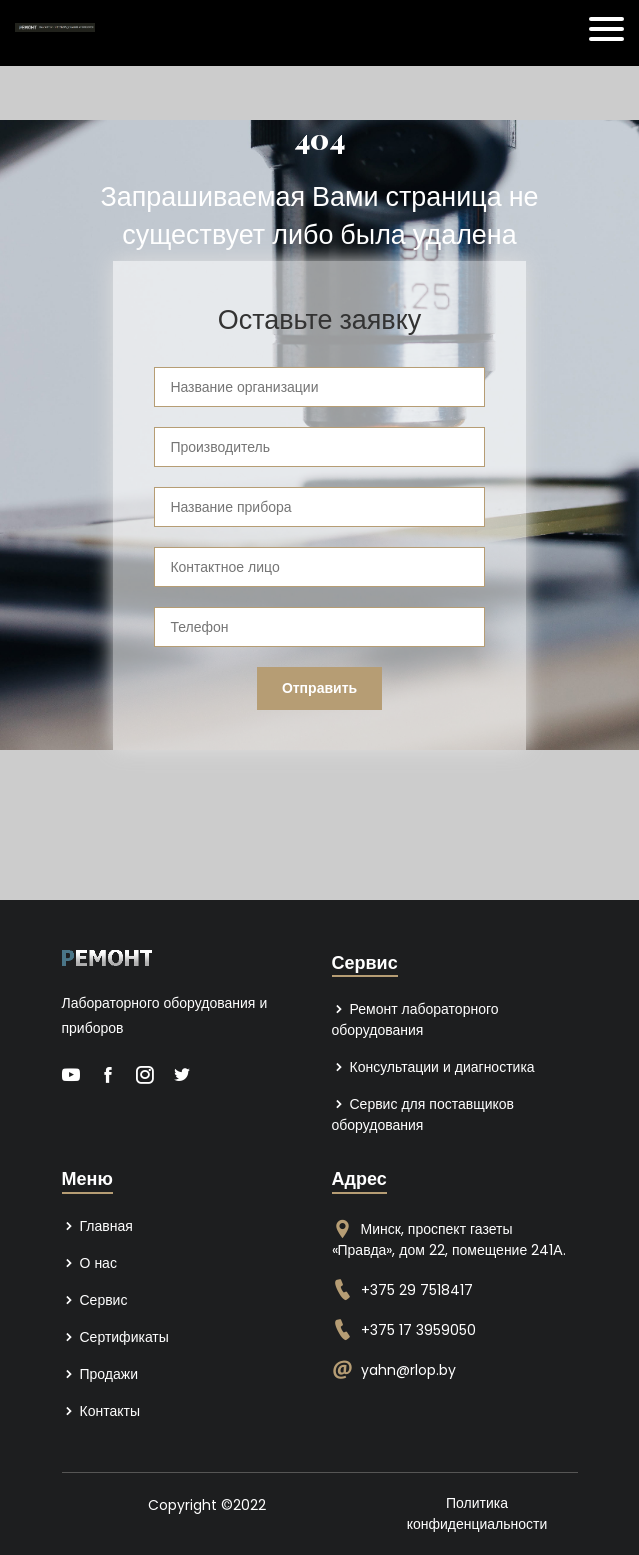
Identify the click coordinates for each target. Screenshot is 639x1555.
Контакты (101, 1411)
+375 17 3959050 (418, 1330)
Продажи (100, 1374)
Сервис (95, 1300)
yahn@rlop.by (408, 1370)
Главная (97, 1226)
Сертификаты (115, 1337)
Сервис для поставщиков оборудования (423, 1114)
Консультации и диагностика (433, 1067)
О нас (89, 1263)
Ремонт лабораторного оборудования (415, 1019)
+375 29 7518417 (417, 1290)
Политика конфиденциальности (477, 1513)
